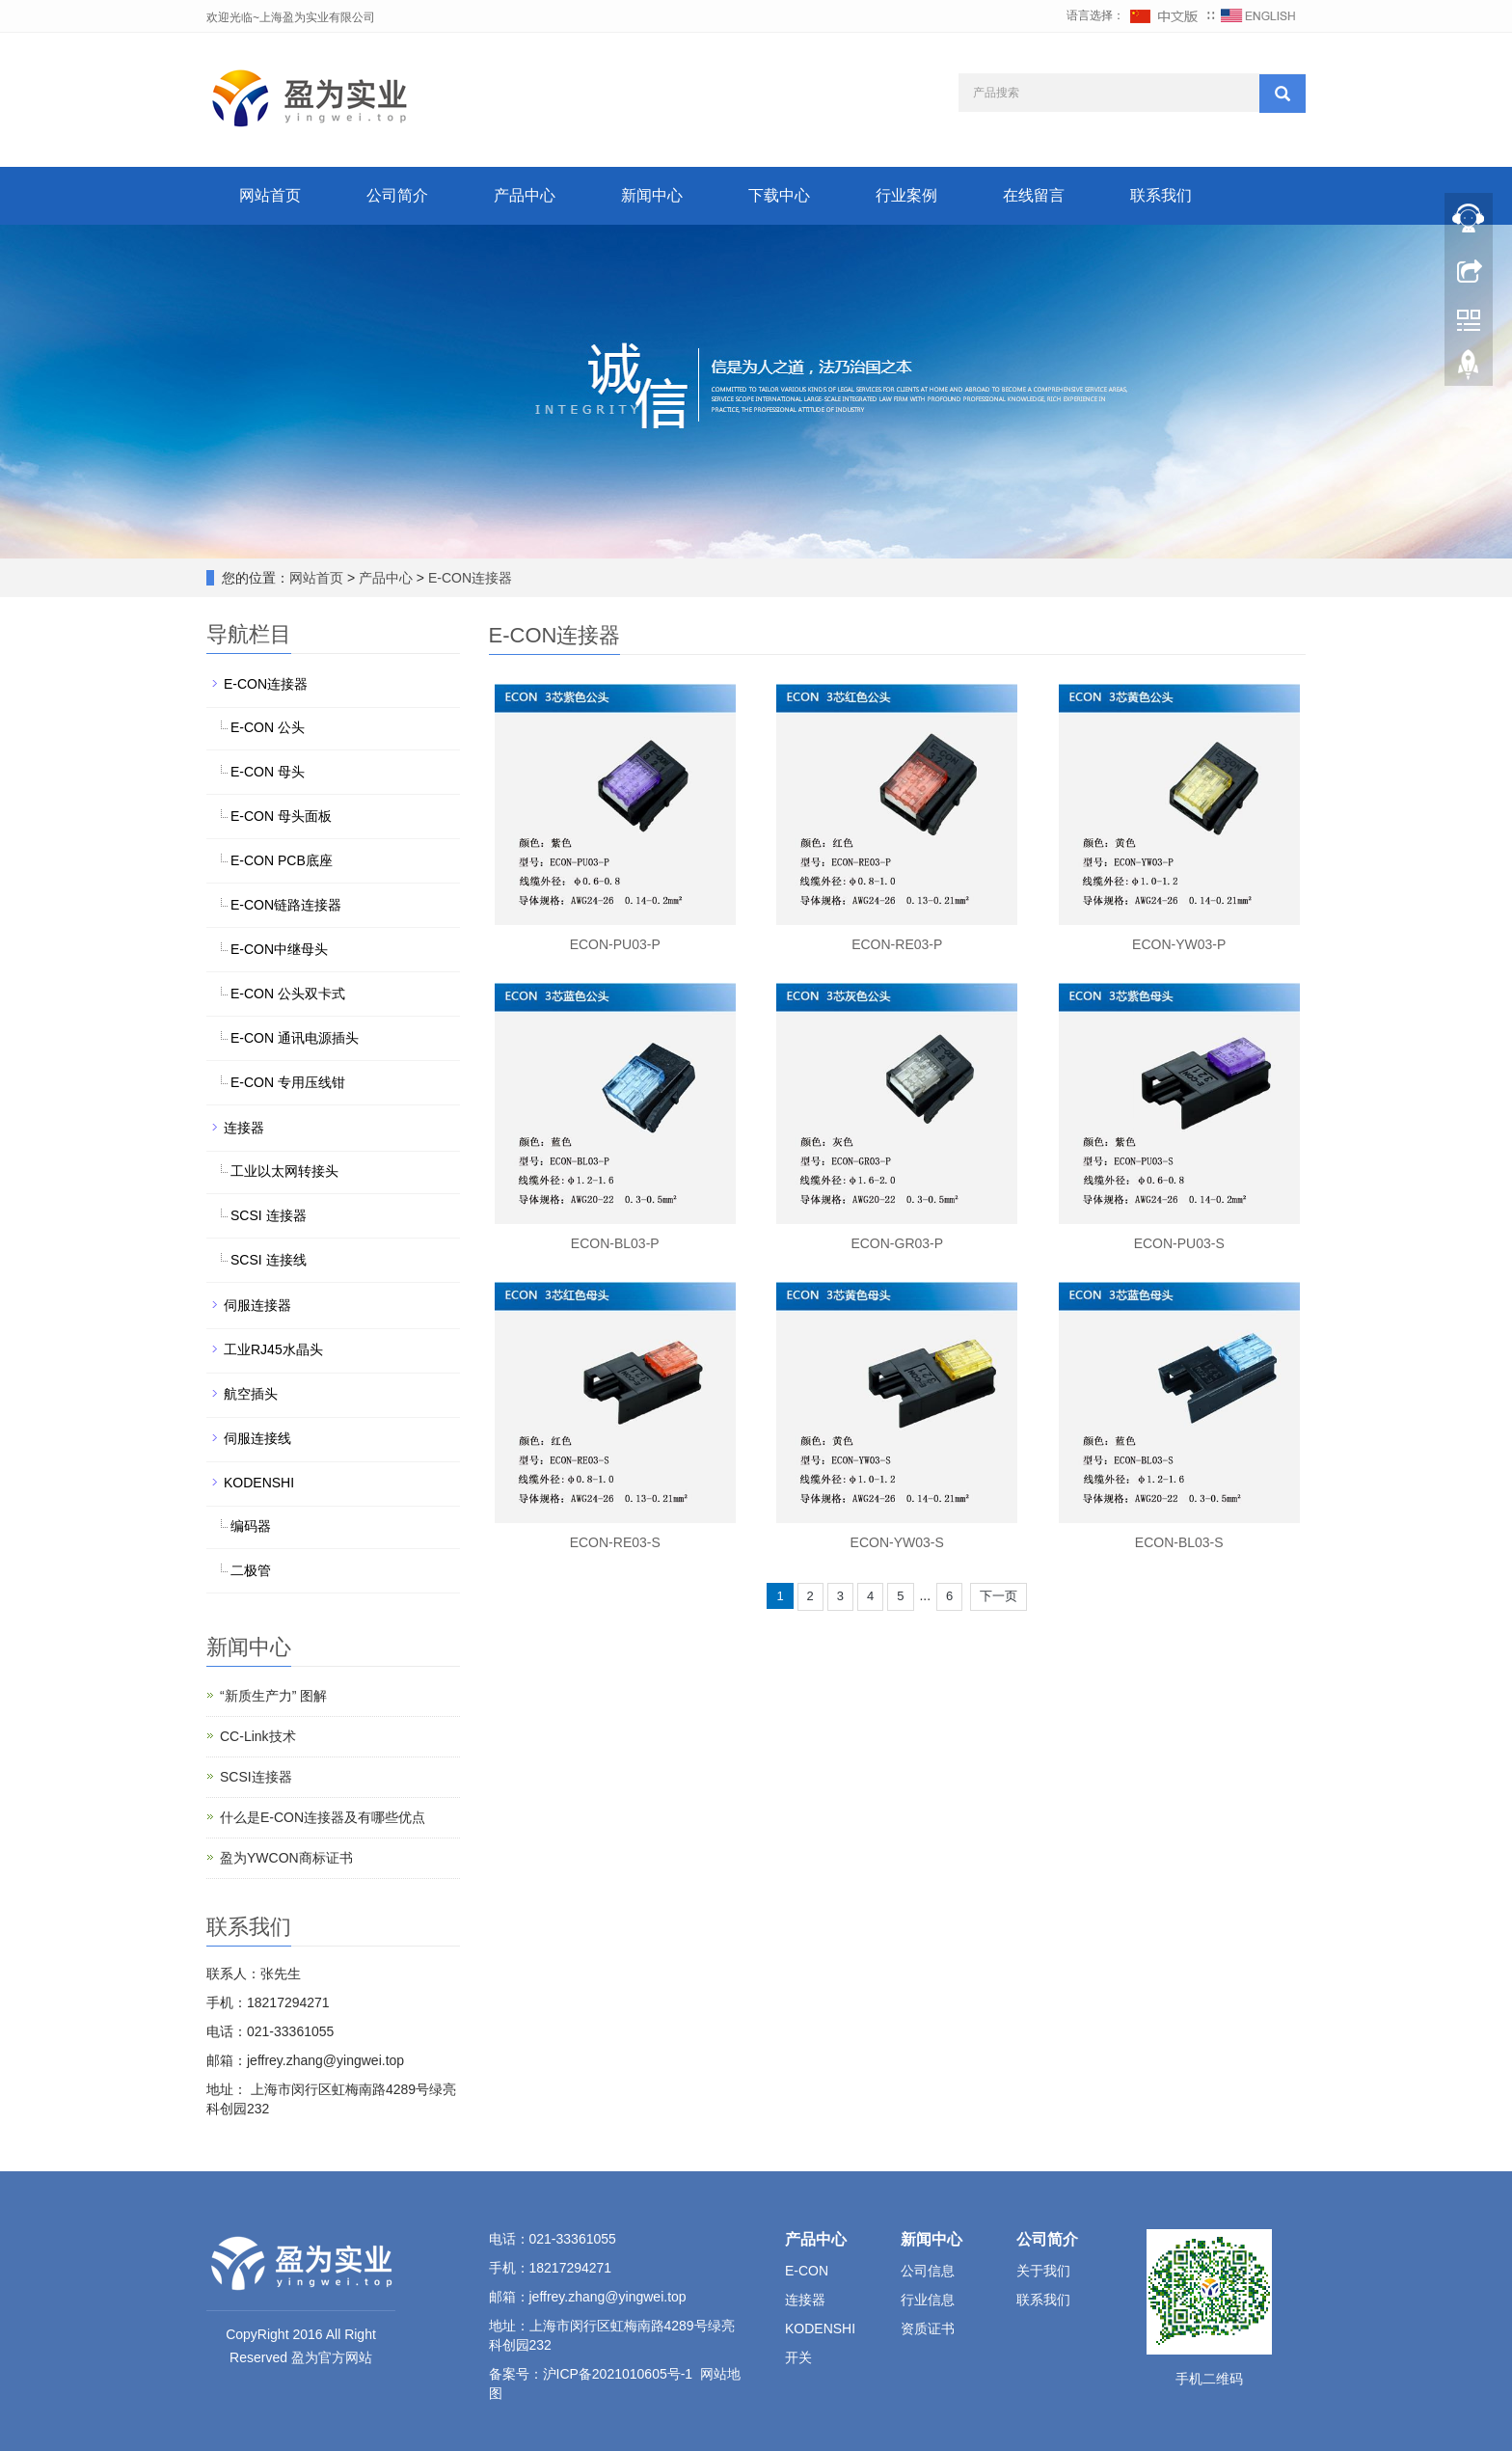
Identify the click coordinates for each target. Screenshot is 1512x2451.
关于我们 (1043, 2270)
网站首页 (270, 195)
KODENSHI (259, 1482)
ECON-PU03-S (1179, 1243)
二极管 (250, 1570)
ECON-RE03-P (896, 944)
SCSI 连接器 (268, 1215)
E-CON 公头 (267, 727)
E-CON (806, 2270)
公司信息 (928, 2270)
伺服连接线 (257, 1438)
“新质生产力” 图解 (273, 1695)
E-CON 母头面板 (281, 816)
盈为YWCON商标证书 (286, 1857)
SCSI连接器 (256, 1776)
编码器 (250, 1526)
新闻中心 (652, 195)
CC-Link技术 (258, 1736)
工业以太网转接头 (284, 1171)
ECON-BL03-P (615, 1243)
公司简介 (397, 195)
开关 (798, 2357)
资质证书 (928, 2328)
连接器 (244, 1127)
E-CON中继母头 (279, 949)
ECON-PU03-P (615, 944)
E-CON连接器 (468, 578)
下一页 (998, 1596)
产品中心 (524, 195)
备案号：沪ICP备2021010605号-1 (591, 2374)
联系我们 (1161, 195)
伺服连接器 (257, 1305)
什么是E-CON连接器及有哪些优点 (322, 1817)
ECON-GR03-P (896, 1243)
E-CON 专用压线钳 (287, 1082)
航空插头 (251, 1394)
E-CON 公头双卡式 (287, 993)
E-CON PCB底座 (281, 860)
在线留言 (1034, 195)
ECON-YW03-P (1179, 944)
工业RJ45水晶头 (273, 1349)
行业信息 (928, 2299)
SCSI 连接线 (268, 1259)
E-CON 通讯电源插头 (294, 1038)
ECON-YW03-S (897, 1542)
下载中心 (779, 195)
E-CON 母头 (267, 771)
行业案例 (906, 195)
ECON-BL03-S (1179, 1542)
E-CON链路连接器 (285, 904)
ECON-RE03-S (615, 1542)
